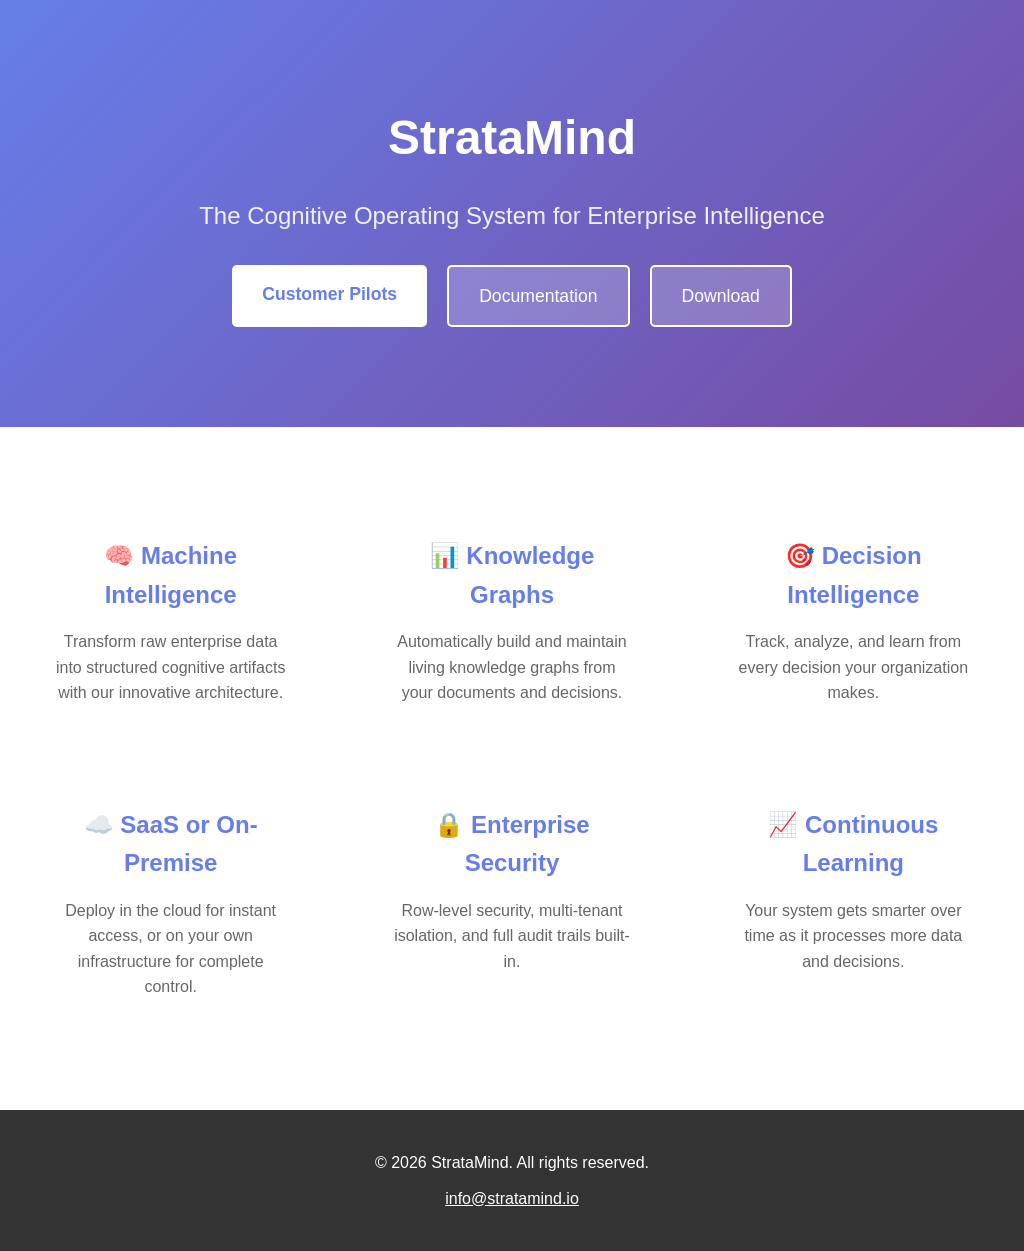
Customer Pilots (329, 294)
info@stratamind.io (512, 1198)
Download (721, 296)
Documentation (538, 296)
